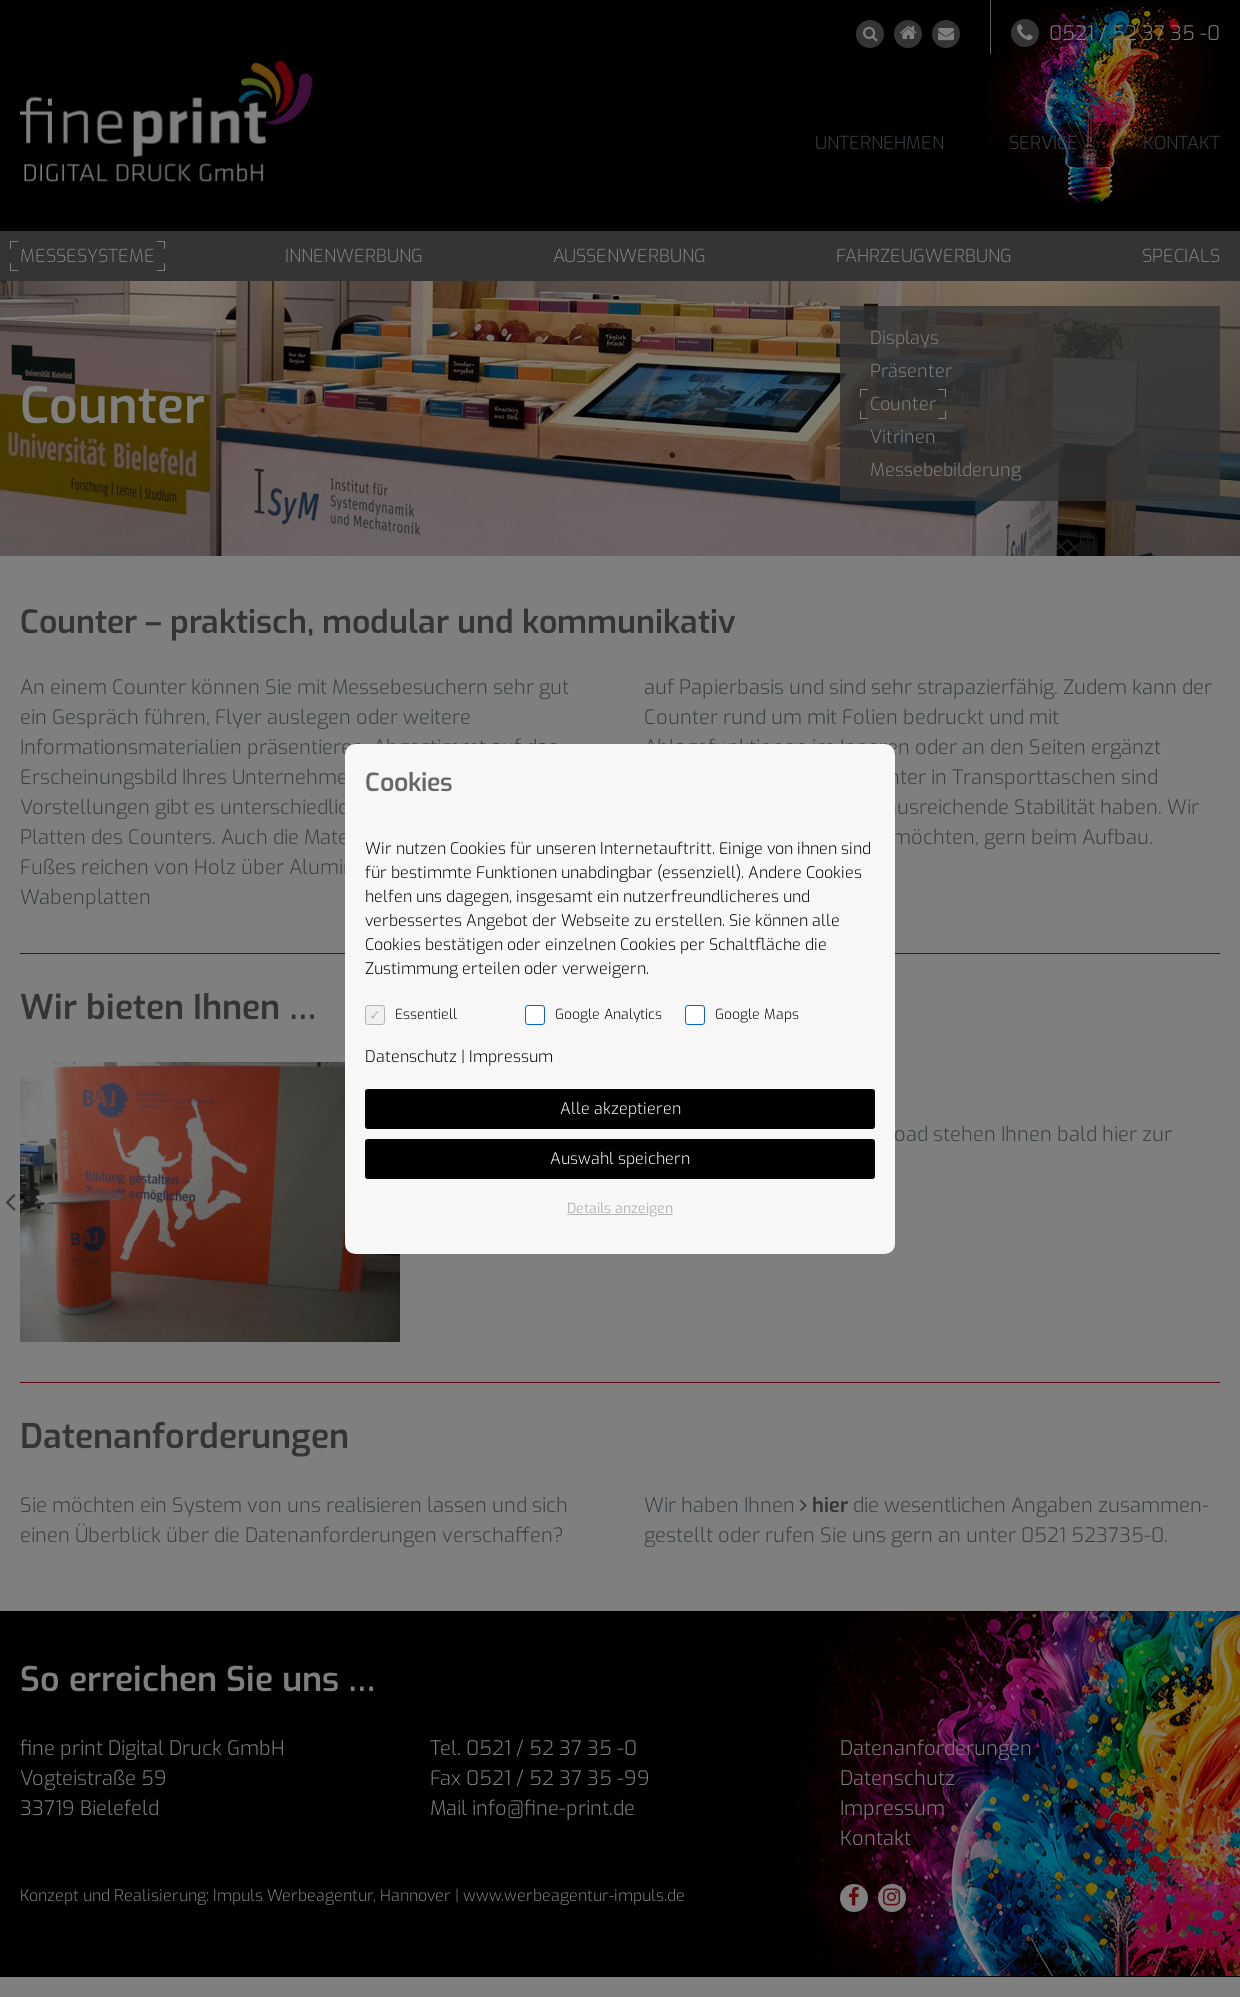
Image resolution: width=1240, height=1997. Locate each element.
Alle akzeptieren (620, 1108)
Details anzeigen (620, 1208)
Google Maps (757, 1014)
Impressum (511, 1056)
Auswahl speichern (620, 1158)
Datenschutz (411, 1056)
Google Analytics (608, 1014)
